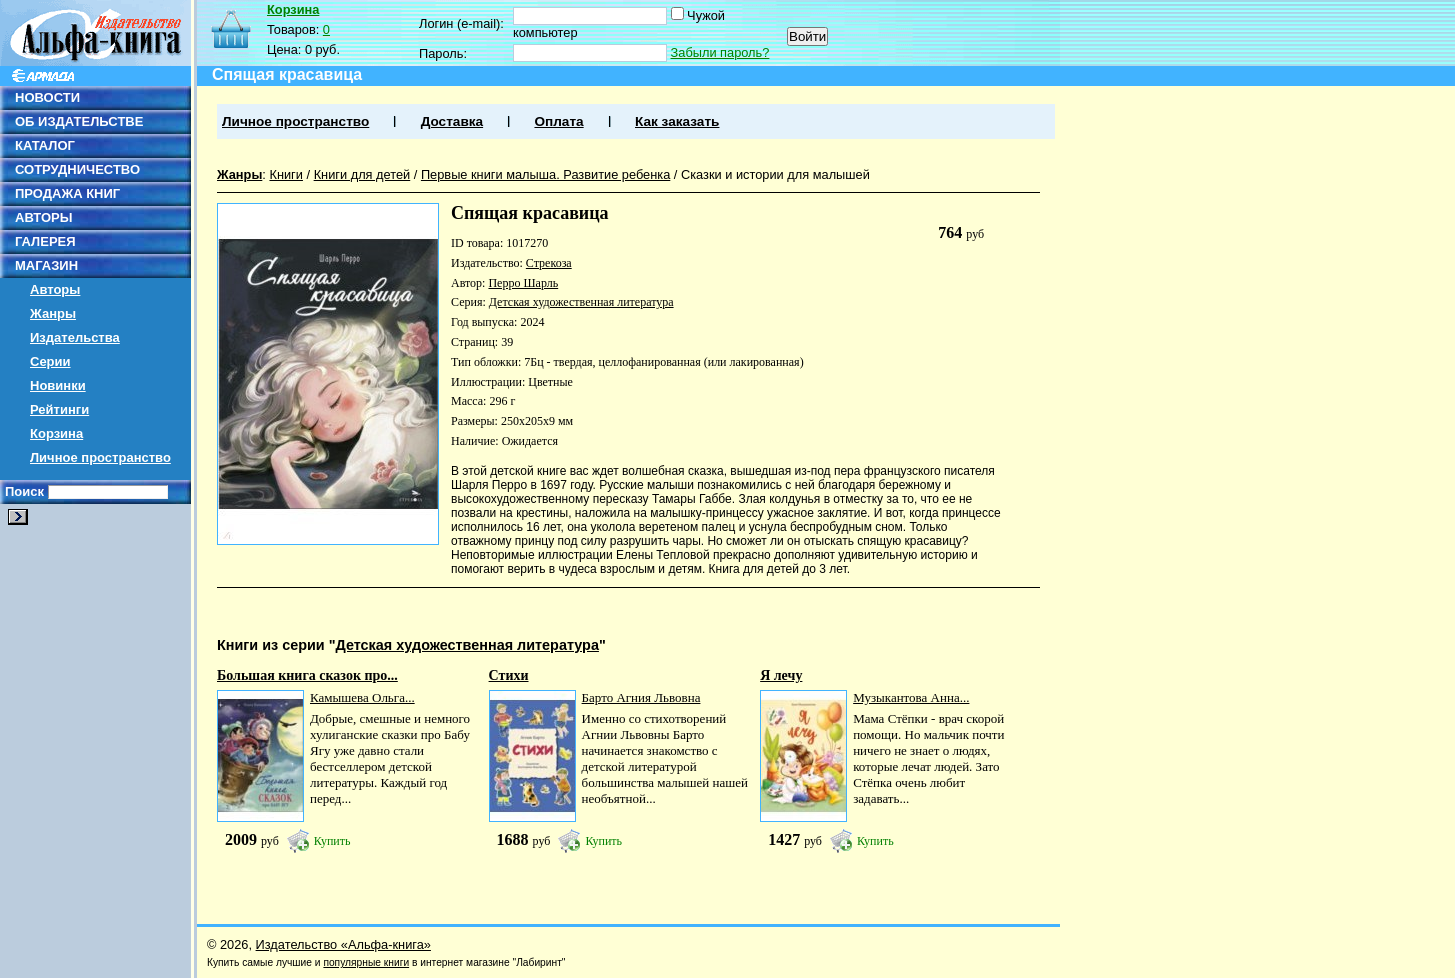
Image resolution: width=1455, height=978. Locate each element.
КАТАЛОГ (45, 145)
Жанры (53, 313)
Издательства (75, 337)
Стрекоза (549, 263)
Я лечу (781, 675)
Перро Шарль (523, 283)
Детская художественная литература (581, 302)
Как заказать (677, 121)
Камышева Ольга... (362, 697)
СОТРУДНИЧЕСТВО (77, 169)
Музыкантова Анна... (911, 697)
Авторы (55, 289)
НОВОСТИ (47, 97)
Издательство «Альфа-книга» (343, 944)
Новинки (58, 385)
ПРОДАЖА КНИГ (67, 193)
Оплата (558, 121)
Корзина (56, 433)
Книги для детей (362, 174)
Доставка (452, 121)
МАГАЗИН (46, 265)
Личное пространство (100, 457)
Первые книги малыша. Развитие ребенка (545, 174)
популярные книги (366, 962)
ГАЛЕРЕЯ (45, 241)
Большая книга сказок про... (307, 675)
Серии (50, 361)
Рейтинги (59, 409)
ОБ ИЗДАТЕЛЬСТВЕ (79, 121)
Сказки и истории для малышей (775, 174)
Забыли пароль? (720, 52)
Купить (332, 841)
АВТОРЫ (43, 217)
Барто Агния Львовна (641, 697)
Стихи (509, 675)
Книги (286, 174)
